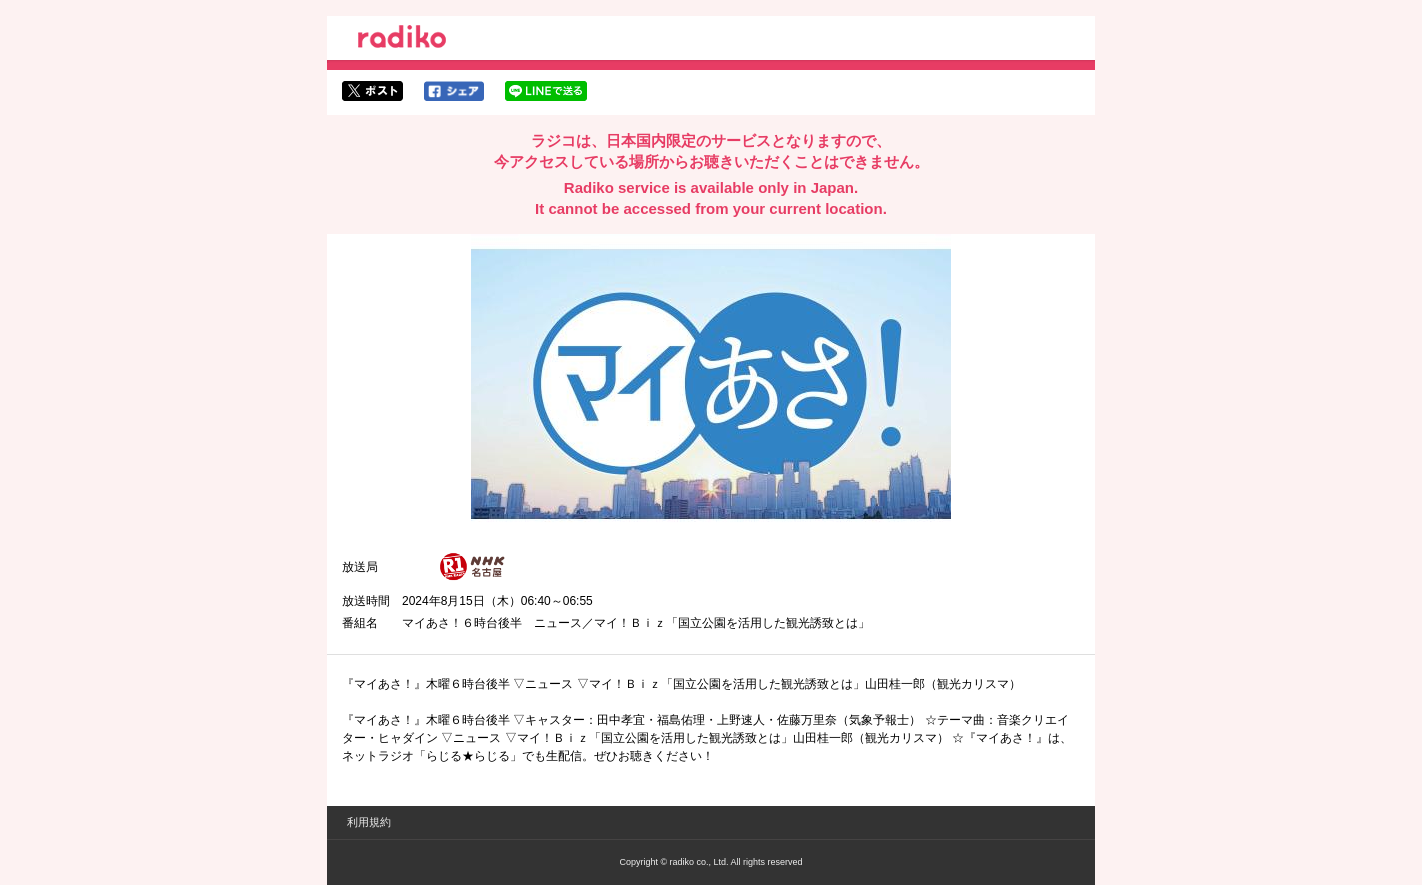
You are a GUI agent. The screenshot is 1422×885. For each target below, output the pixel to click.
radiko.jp (402, 40)
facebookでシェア (454, 91)
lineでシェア (546, 91)
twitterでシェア (372, 91)
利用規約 (369, 822)
